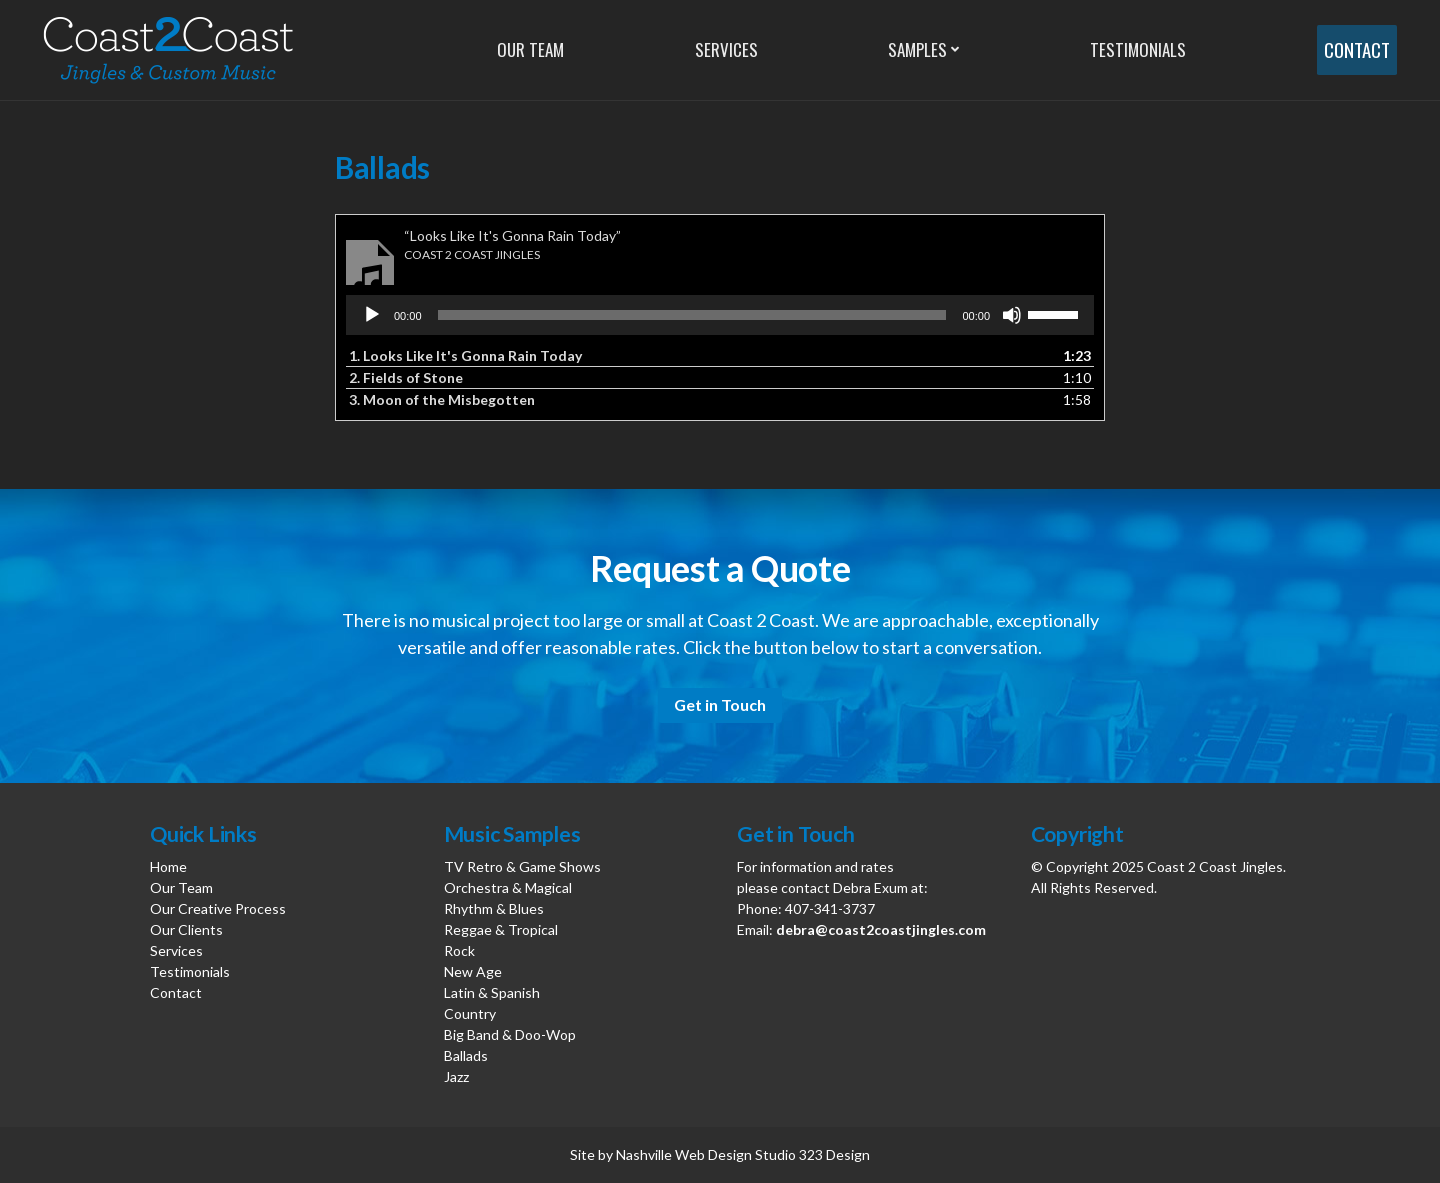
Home (168, 866)
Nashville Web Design (684, 1154)
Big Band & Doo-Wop (510, 1034)
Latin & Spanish (492, 992)
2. (406, 377)
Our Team (530, 49)
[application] (720, 315)
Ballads (466, 1055)
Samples (913, 49)
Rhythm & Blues (494, 908)
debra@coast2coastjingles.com (881, 929)
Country (470, 1013)
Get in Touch (720, 704)
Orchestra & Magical (508, 887)
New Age (473, 971)
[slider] (692, 315)
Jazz (456, 1076)
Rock (459, 950)
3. (442, 399)
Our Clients (186, 929)
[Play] (372, 315)
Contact (1352, 50)
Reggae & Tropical (501, 929)
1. (465, 355)
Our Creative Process (218, 908)
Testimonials (1131, 49)
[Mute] (1012, 315)
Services (723, 49)
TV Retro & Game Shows (522, 866)
